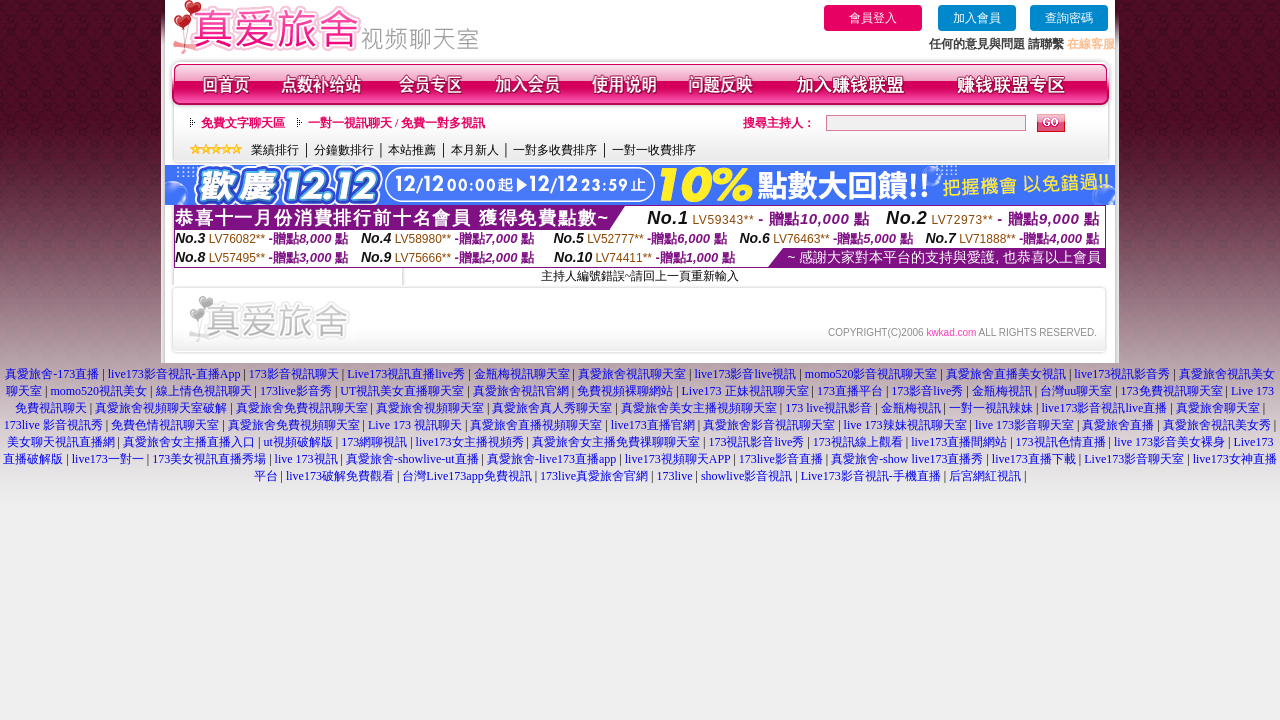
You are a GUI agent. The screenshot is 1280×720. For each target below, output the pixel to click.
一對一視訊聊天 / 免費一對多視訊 (396, 123)
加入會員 (977, 18)
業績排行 (275, 150)
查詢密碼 (1069, 18)
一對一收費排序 (654, 150)
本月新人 (475, 150)
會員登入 (873, 18)
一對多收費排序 (555, 150)
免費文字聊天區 (243, 123)
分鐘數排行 (344, 150)
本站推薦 (412, 150)
